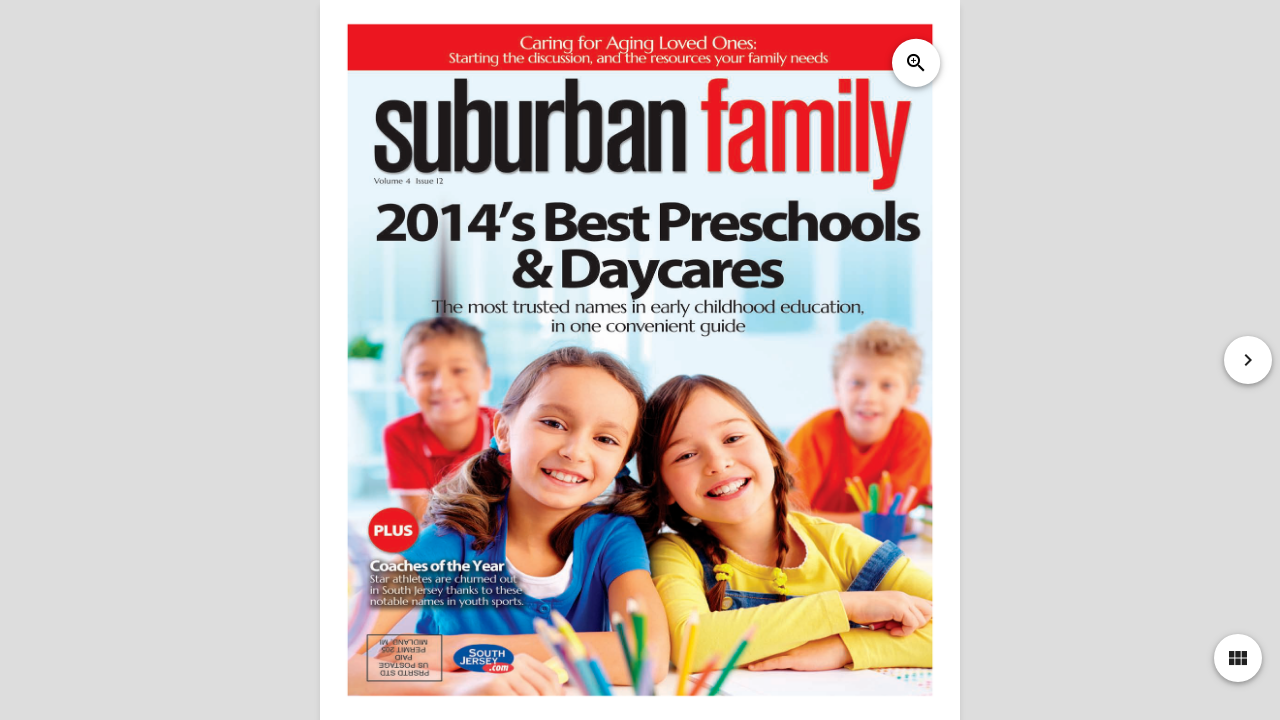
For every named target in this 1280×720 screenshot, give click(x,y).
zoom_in (916, 63)
